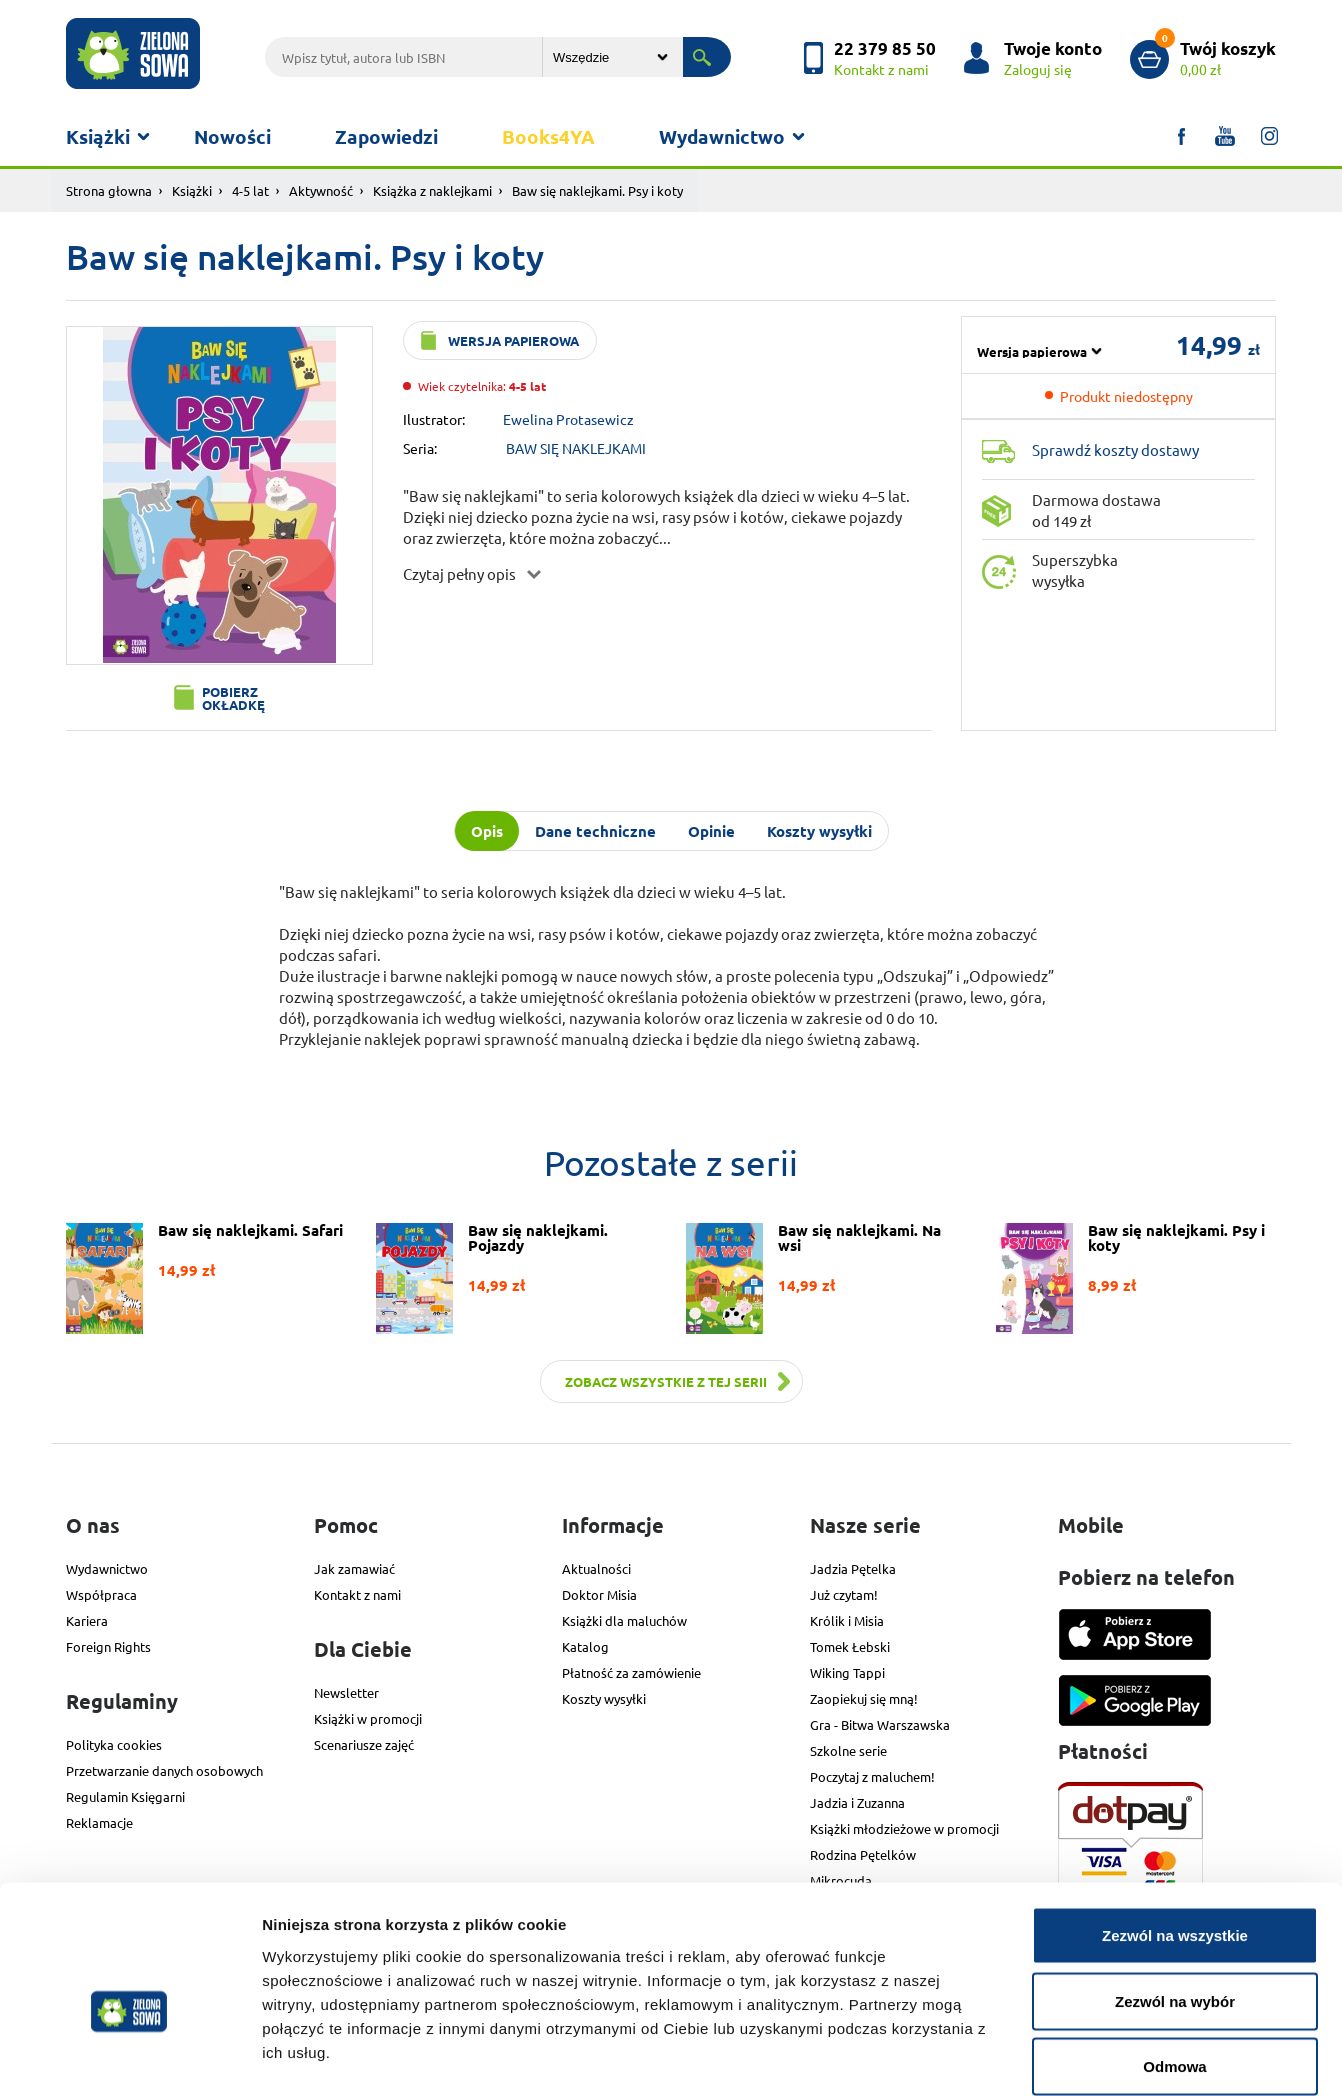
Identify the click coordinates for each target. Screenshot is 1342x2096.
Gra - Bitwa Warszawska (880, 1724)
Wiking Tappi (847, 1672)
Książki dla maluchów (624, 1620)
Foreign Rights (108, 1646)
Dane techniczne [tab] (595, 831)
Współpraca (101, 1594)
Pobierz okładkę (233, 698)
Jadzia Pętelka (853, 1568)
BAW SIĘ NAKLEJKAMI (576, 448)
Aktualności (596, 1568)
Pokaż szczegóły (1067, 2056)
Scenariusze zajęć (364, 1744)
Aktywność (321, 190)
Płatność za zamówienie (631, 1672)
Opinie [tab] (711, 831)
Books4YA (548, 136)
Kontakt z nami (357, 1594)
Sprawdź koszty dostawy (1115, 449)
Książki (98, 136)
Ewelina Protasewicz (568, 419)
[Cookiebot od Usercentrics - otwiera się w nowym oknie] (129, 2057)
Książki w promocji (368, 1718)
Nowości (232, 136)
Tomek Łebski (850, 1646)
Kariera (87, 1620)
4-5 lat (250, 190)
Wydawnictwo (722, 136)
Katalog (585, 1646)
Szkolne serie (848, 1750)
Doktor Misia (599, 1594)
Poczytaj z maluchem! (872, 1776)
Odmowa (1174, 1964)
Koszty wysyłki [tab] (819, 831)
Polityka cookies (114, 1744)
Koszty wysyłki (604, 1698)
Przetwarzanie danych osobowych (164, 1770)
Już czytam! (844, 1594)
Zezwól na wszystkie (1175, 1833)
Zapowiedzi (386, 136)
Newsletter (346, 1692)
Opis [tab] (487, 831)
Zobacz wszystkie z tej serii (666, 1381)
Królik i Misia (847, 1620)
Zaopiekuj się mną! (864, 1698)
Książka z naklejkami (432, 190)
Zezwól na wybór (1175, 1899)
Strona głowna (109, 190)
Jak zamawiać (354, 1568)
